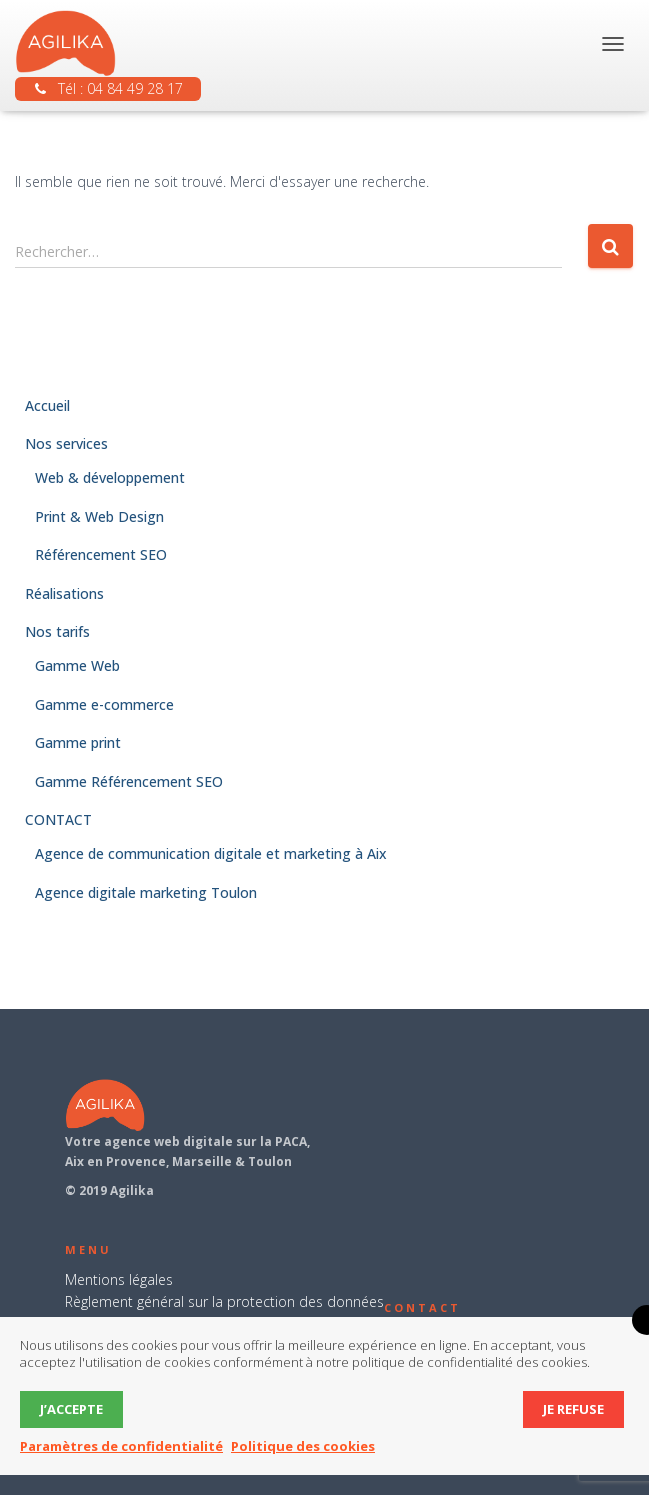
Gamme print (78, 742)
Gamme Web (77, 665)
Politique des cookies (303, 1446)
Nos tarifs (57, 631)
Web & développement (110, 477)
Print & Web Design (99, 516)
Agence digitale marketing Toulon (146, 892)
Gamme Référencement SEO (129, 781)
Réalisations (64, 593)
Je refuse (573, 1409)
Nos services (66, 443)
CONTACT (58, 819)
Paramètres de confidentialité (121, 1446)
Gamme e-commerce (104, 704)
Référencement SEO (101, 554)
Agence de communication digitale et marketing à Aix (211, 853)
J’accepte (71, 1409)
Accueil (47, 405)
